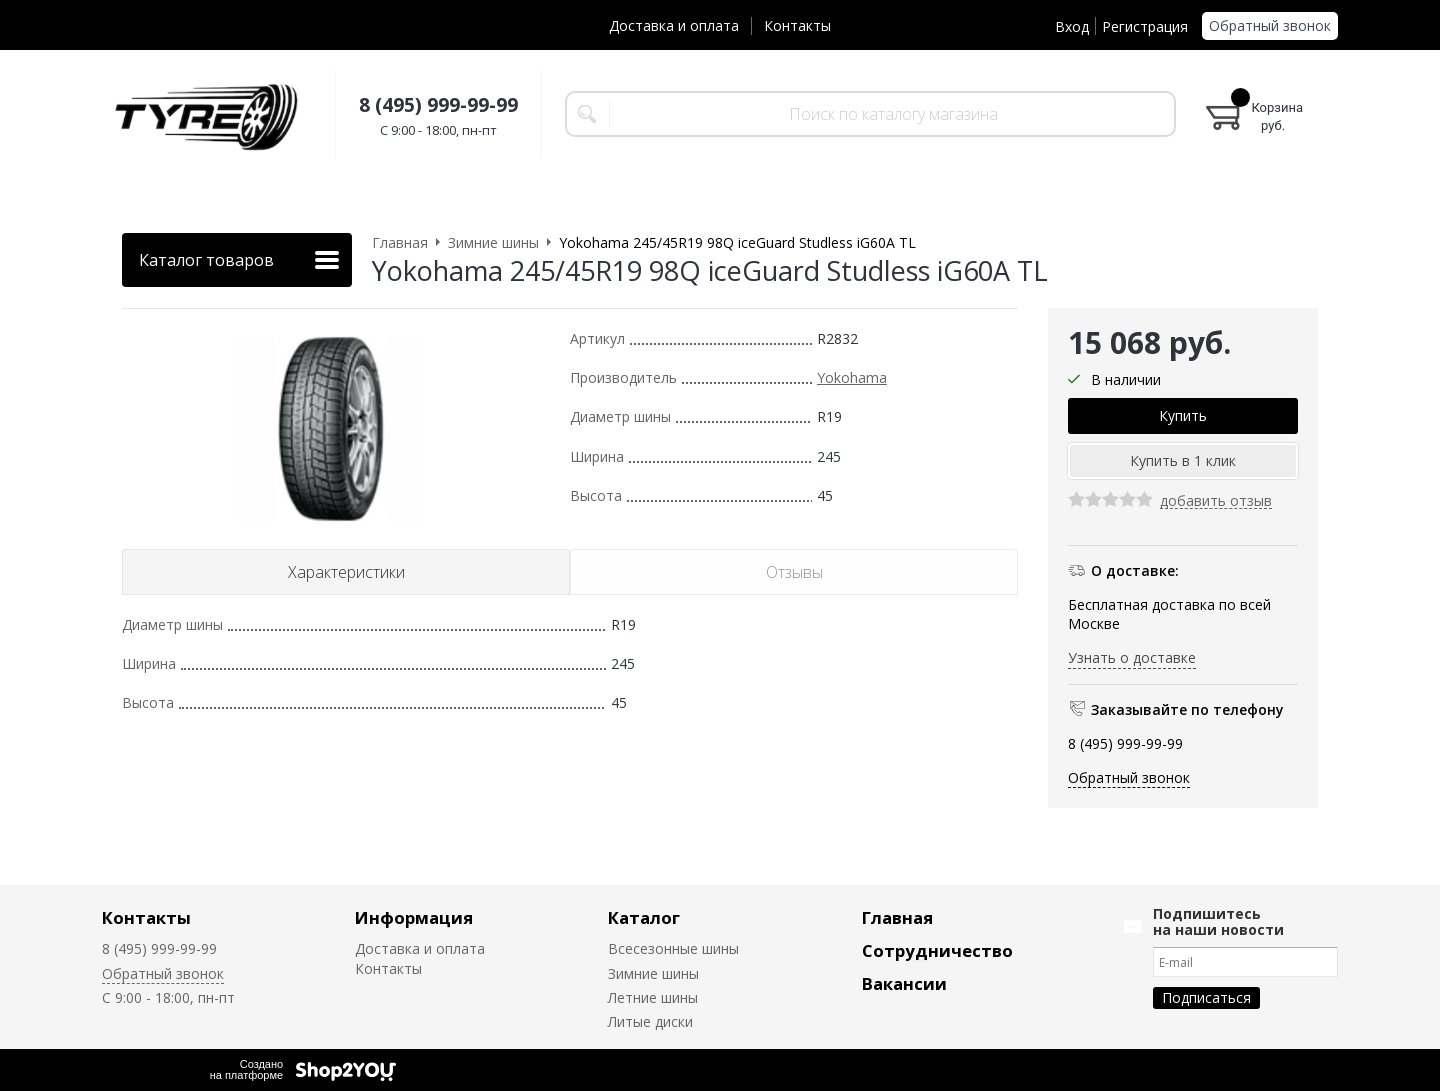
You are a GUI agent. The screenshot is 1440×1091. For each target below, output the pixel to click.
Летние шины (653, 997)
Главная (897, 917)
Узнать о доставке (1132, 657)
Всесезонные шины (673, 948)
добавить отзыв (1216, 501)
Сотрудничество (937, 950)
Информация (414, 917)
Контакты (797, 25)
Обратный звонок (1270, 25)
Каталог (644, 917)
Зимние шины (653, 973)
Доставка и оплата (674, 25)
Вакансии (904, 983)
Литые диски (650, 1021)
